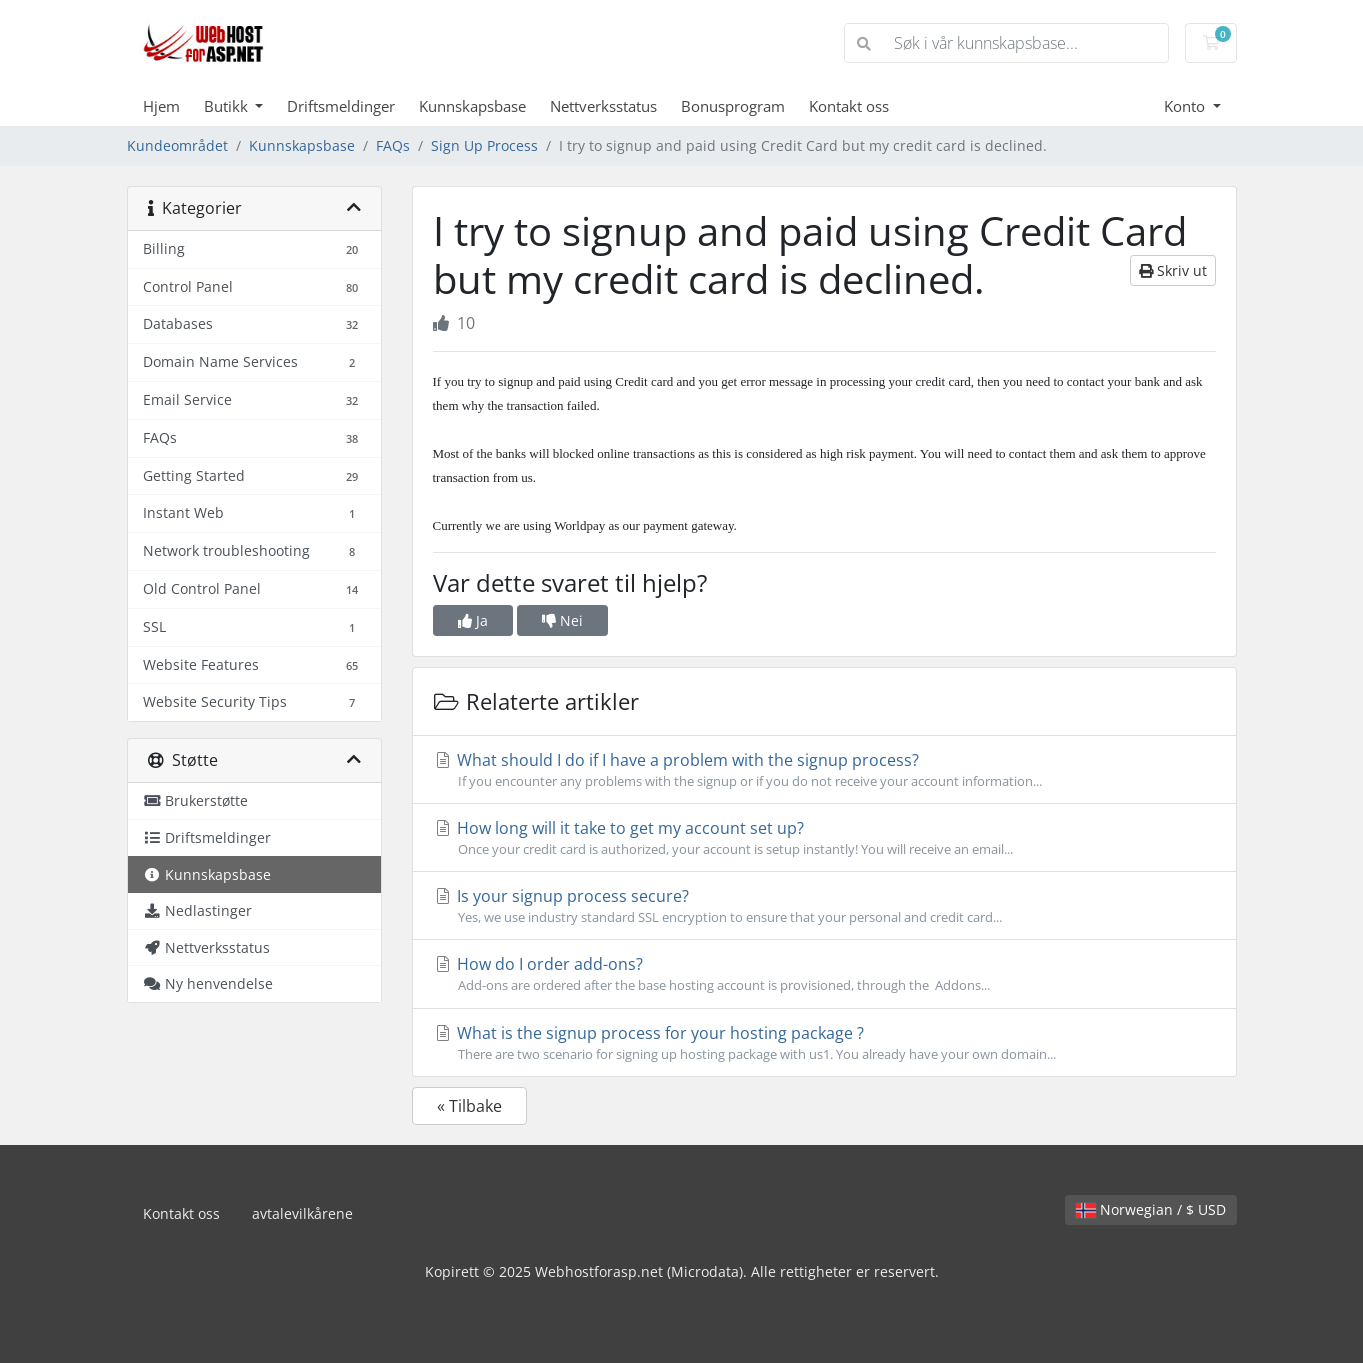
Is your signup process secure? (824, 906)
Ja (473, 620)
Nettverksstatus (603, 106)
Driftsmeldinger (341, 106)
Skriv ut (1173, 270)
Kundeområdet (177, 145)
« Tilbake (469, 1106)
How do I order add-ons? (824, 974)
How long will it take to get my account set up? (824, 838)
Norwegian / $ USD (1151, 1209)
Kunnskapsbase (472, 106)
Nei (562, 620)
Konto (1186, 106)
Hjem (161, 106)
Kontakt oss (849, 106)
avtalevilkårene (302, 1213)
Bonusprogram (733, 106)
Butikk (228, 106)
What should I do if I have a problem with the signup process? (824, 770)
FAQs (393, 145)
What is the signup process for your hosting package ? (824, 1043)
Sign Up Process (484, 145)
